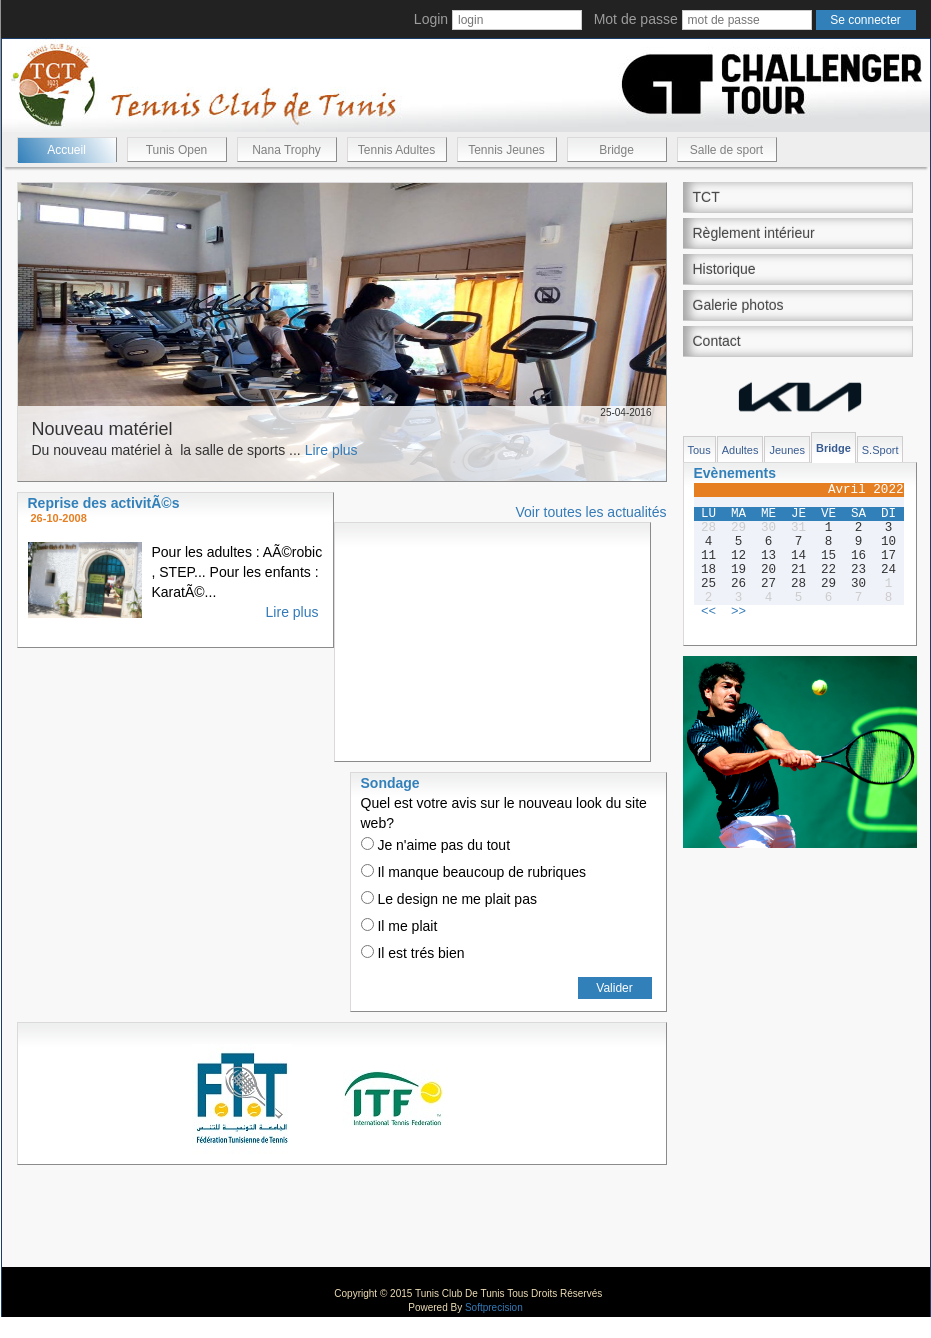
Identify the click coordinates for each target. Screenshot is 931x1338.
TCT (706, 197)
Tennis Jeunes (506, 150)
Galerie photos (738, 305)
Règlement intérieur (754, 233)
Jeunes (786, 450)
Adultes (740, 450)
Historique (724, 269)
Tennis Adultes (396, 150)
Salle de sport (726, 150)
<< (708, 612)
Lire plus (331, 450)
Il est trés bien (413, 953)
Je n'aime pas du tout (436, 845)
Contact (717, 341)
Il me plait (399, 926)
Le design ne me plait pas (449, 899)
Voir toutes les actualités (591, 512)
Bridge (616, 150)
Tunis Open (177, 150)
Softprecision (494, 1307)
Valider (614, 988)
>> (738, 612)
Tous (699, 450)
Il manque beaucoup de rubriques (473, 872)
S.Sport (880, 450)
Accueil (66, 150)
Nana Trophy (286, 150)
